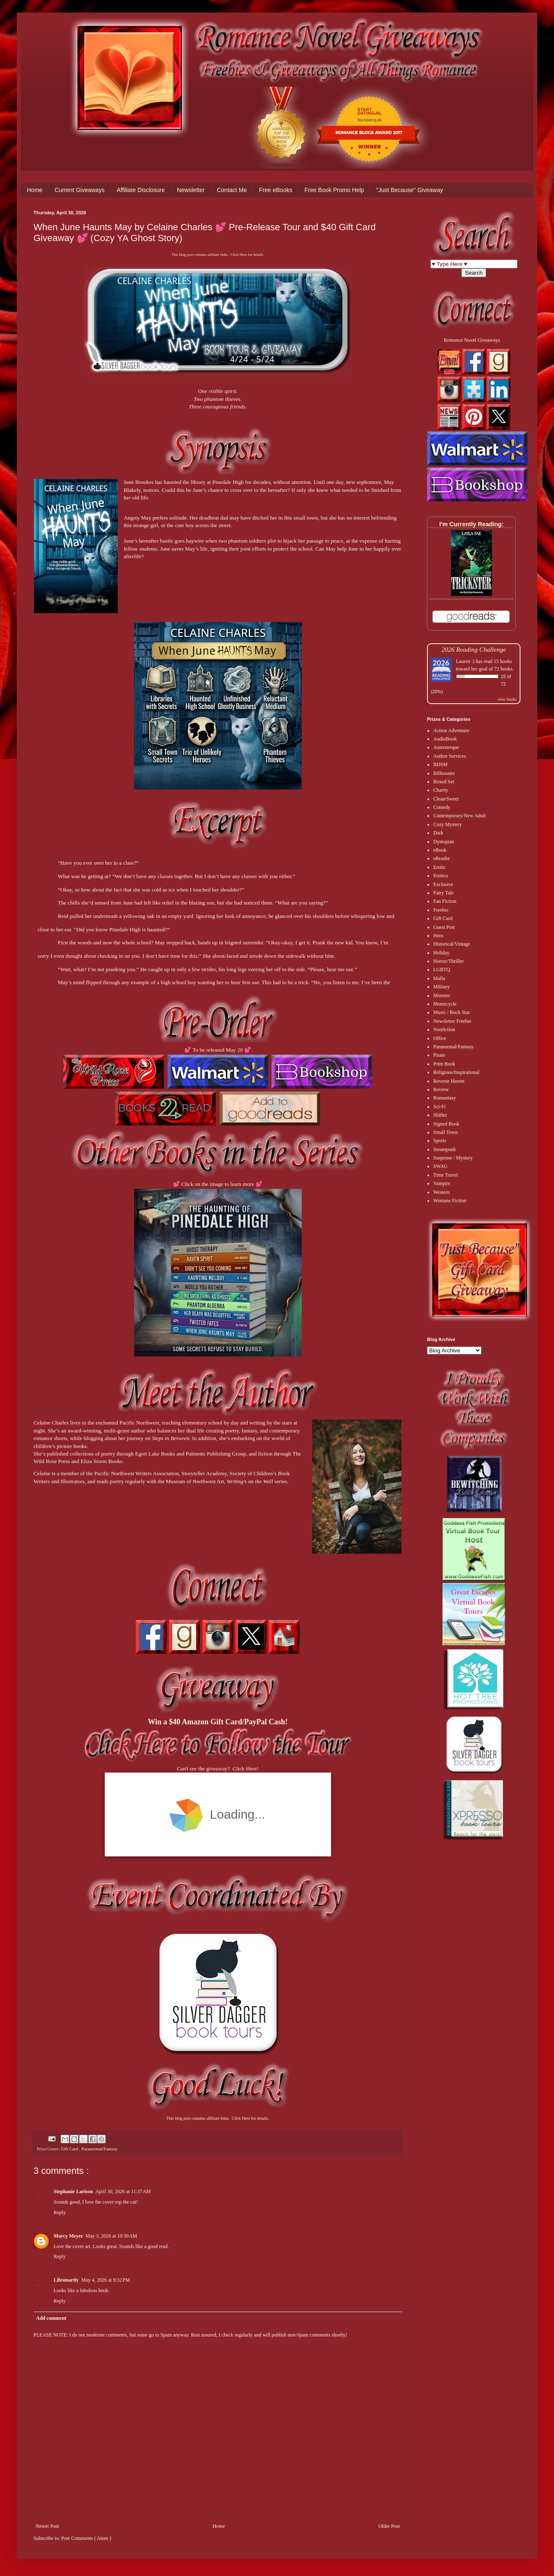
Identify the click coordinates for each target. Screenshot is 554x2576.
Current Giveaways (79, 190)
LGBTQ (441, 969)
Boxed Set (443, 782)
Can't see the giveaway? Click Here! (218, 1768)
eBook (439, 850)
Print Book (444, 1064)
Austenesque (446, 747)
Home (34, 190)
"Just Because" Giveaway (409, 190)
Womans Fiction (449, 1201)
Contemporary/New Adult (459, 816)
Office (439, 1038)
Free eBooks (275, 190)
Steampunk (444, 1149)
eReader (441, 858)
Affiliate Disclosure (140, 190)
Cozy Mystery (447, 824)
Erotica (440, 876)
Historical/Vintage (451, 944)
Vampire (441, 1183)
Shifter (440, 1115)
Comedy (441, 807)
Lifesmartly (66, 2280)
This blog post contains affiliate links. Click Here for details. (217, 254)
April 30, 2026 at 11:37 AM (123, 2191)
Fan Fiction (444, 901)
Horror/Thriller (448, 961)
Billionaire (444, 773)
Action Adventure (451, 730)
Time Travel (445, 1175)
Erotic (439, 867)
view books (507, 699)
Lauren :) (465, 661)
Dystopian (443, 842)
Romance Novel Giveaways (472, 340)
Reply (60, 2212)
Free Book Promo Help (334, 190)
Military (441, 987)
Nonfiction (444, 1029)
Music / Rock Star (451, 1012)
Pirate (439, 1055)
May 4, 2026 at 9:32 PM (105, 2280)
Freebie (440, 910)
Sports (439, 1141)
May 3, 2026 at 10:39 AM (111, 2236)
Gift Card (70, 2148)
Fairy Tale (443, 893)
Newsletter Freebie (452, 1021)
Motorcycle (444, 1004)
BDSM (440, 764)
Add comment (51, 2318)
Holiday (441, 953)
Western (441, 1192)
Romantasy (444, 1098)
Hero (438, 935)
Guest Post (444, 927)
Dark (438, 833)
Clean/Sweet (446, 799)
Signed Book (446, 1124)
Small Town (445, 1132)
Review (441, 1089)
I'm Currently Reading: (471, 524)
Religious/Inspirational (456, 1072)
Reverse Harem (448, 1081)
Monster (441, 995)
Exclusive (443, 884)
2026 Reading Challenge (474, 649)
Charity (440, 790)
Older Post (389, 2526)
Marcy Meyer (68, 2236)
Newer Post (47, 2526)
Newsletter (191, 190)
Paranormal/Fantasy (99, 2148)
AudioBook (445, 739)
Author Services (449, 756)
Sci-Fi (439, 1107)
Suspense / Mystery (453, 1158)
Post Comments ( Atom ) (86, 2538)
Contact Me (232, 190)
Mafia (439, 978)
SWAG (440, 1166)
